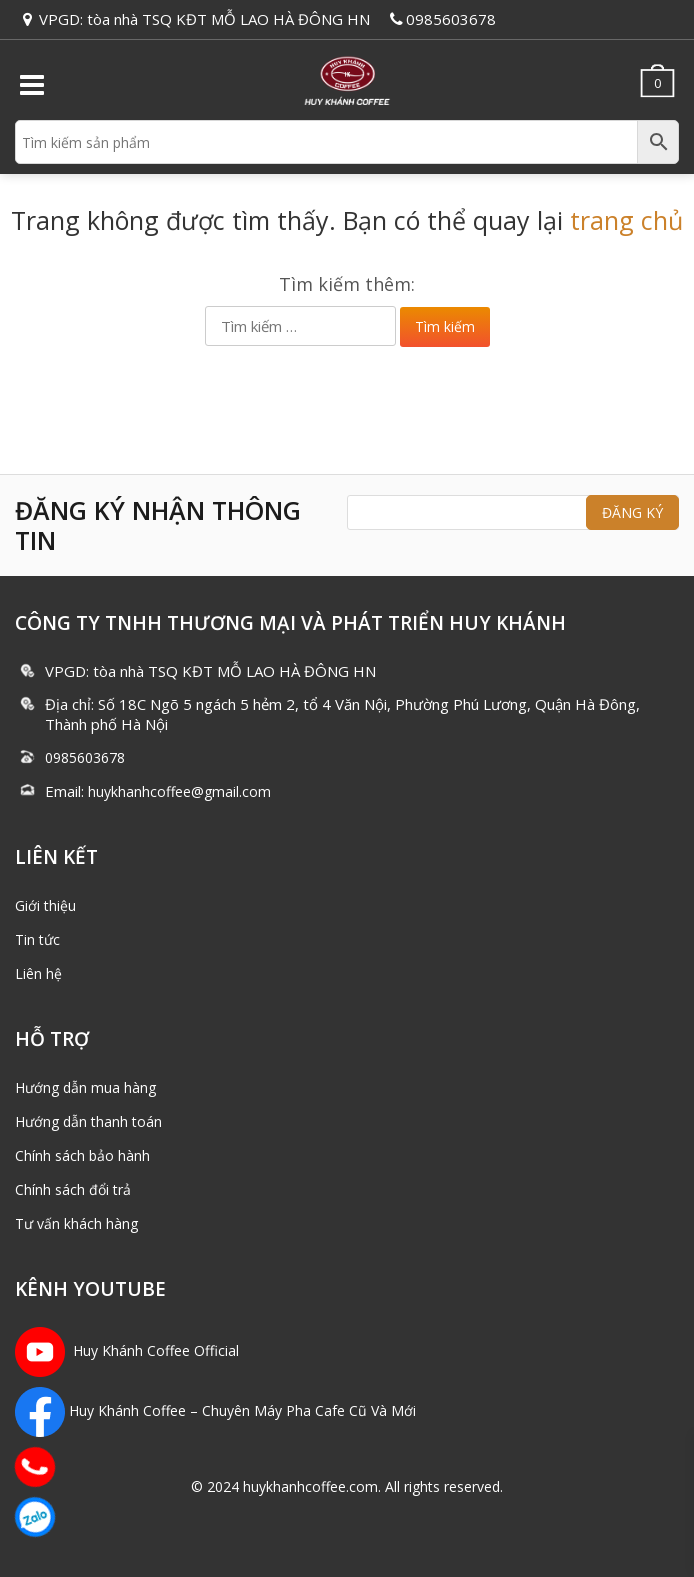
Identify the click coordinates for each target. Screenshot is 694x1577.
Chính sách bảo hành (82, 1155)
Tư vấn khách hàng (76, 1223)
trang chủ (626, 220)
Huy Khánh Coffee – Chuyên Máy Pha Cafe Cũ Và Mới (242, 1410)
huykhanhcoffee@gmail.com (179, 791)
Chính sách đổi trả (73, 1189)
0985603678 (451, 19)
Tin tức (37, 939)
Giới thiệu (45, 905)
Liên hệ (38, 973)
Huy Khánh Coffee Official (127, 1350)
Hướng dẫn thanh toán (88, 1121)
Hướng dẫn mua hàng (85, 1087)
